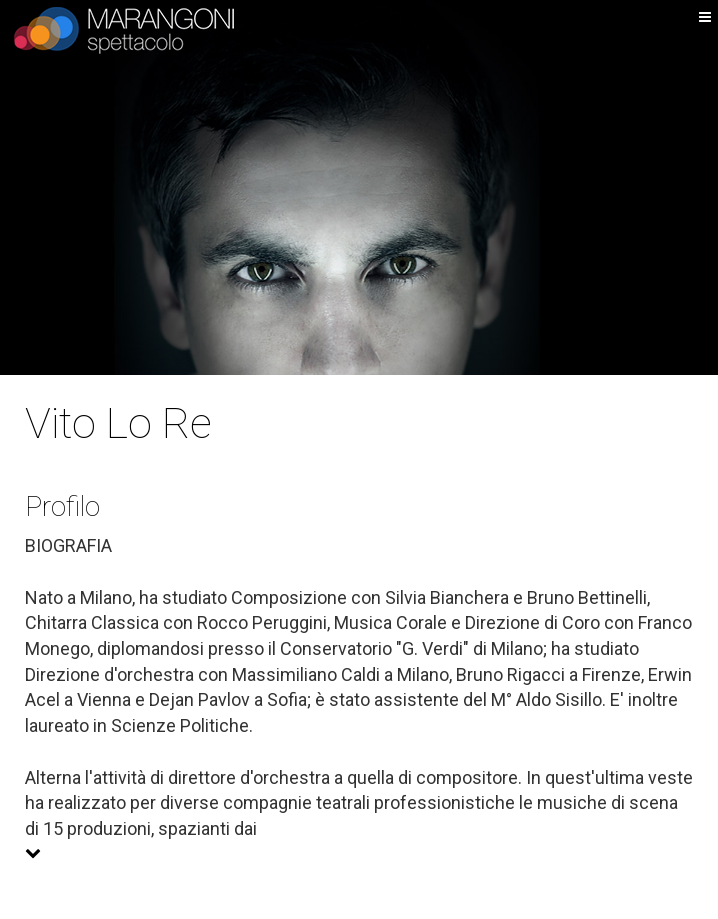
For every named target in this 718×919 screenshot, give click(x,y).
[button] (359, 853)
